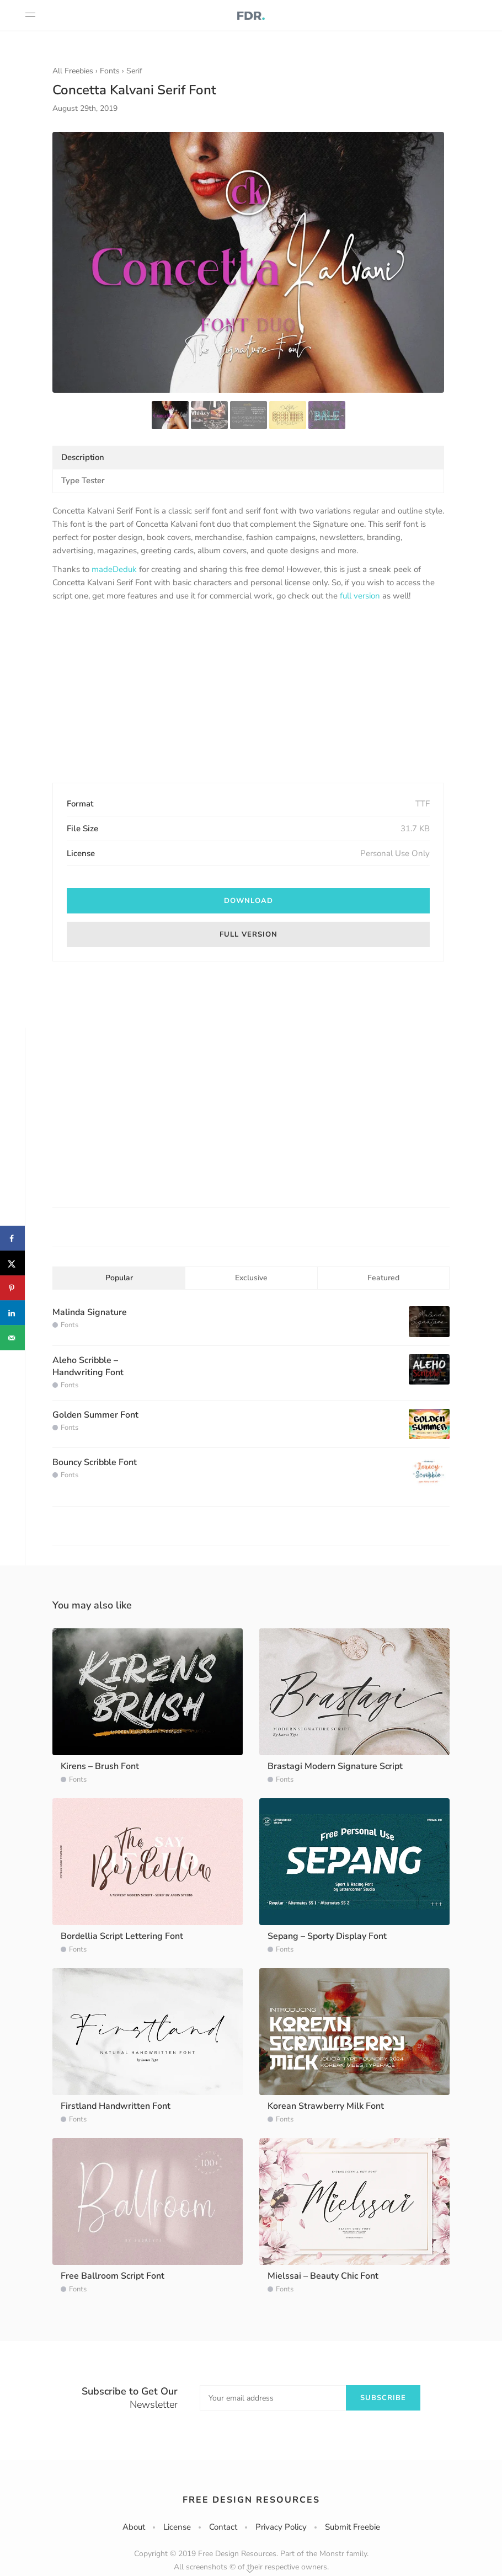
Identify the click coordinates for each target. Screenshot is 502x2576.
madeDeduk (114, 569)
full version (360, 595)
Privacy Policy (281, 2526)
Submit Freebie (352, 2526)
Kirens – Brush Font (100, 1766)
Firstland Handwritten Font (115, 2106)
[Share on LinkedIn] (12, 1313)
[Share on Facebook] (12, 1238)
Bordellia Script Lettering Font (122, 1936)
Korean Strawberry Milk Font (326, 2106)
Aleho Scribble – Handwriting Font (88, 1366)
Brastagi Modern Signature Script (335, 1766)
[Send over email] (12, 1338)
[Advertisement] (248, 693)
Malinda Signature (89, 1312)
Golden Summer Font (95, 1415)
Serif (134, 71)
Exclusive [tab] (251, 1278)
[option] (248, 262)
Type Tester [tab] (83, 480)
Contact (223, 2526)
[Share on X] (12, 1263)
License (177, 2526)
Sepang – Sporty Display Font (327, 1936)
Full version (248, 934)
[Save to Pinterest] (12, 1288)
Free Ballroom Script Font (112, 2276)
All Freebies (72, 71)
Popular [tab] (119, 1278)
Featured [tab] (383, 1278)
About (133, 2526)
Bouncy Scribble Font (94, 1462)
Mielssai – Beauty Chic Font (323, 2276)
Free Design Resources (251, 2500)
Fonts (110, 71)
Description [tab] (82, 457)
